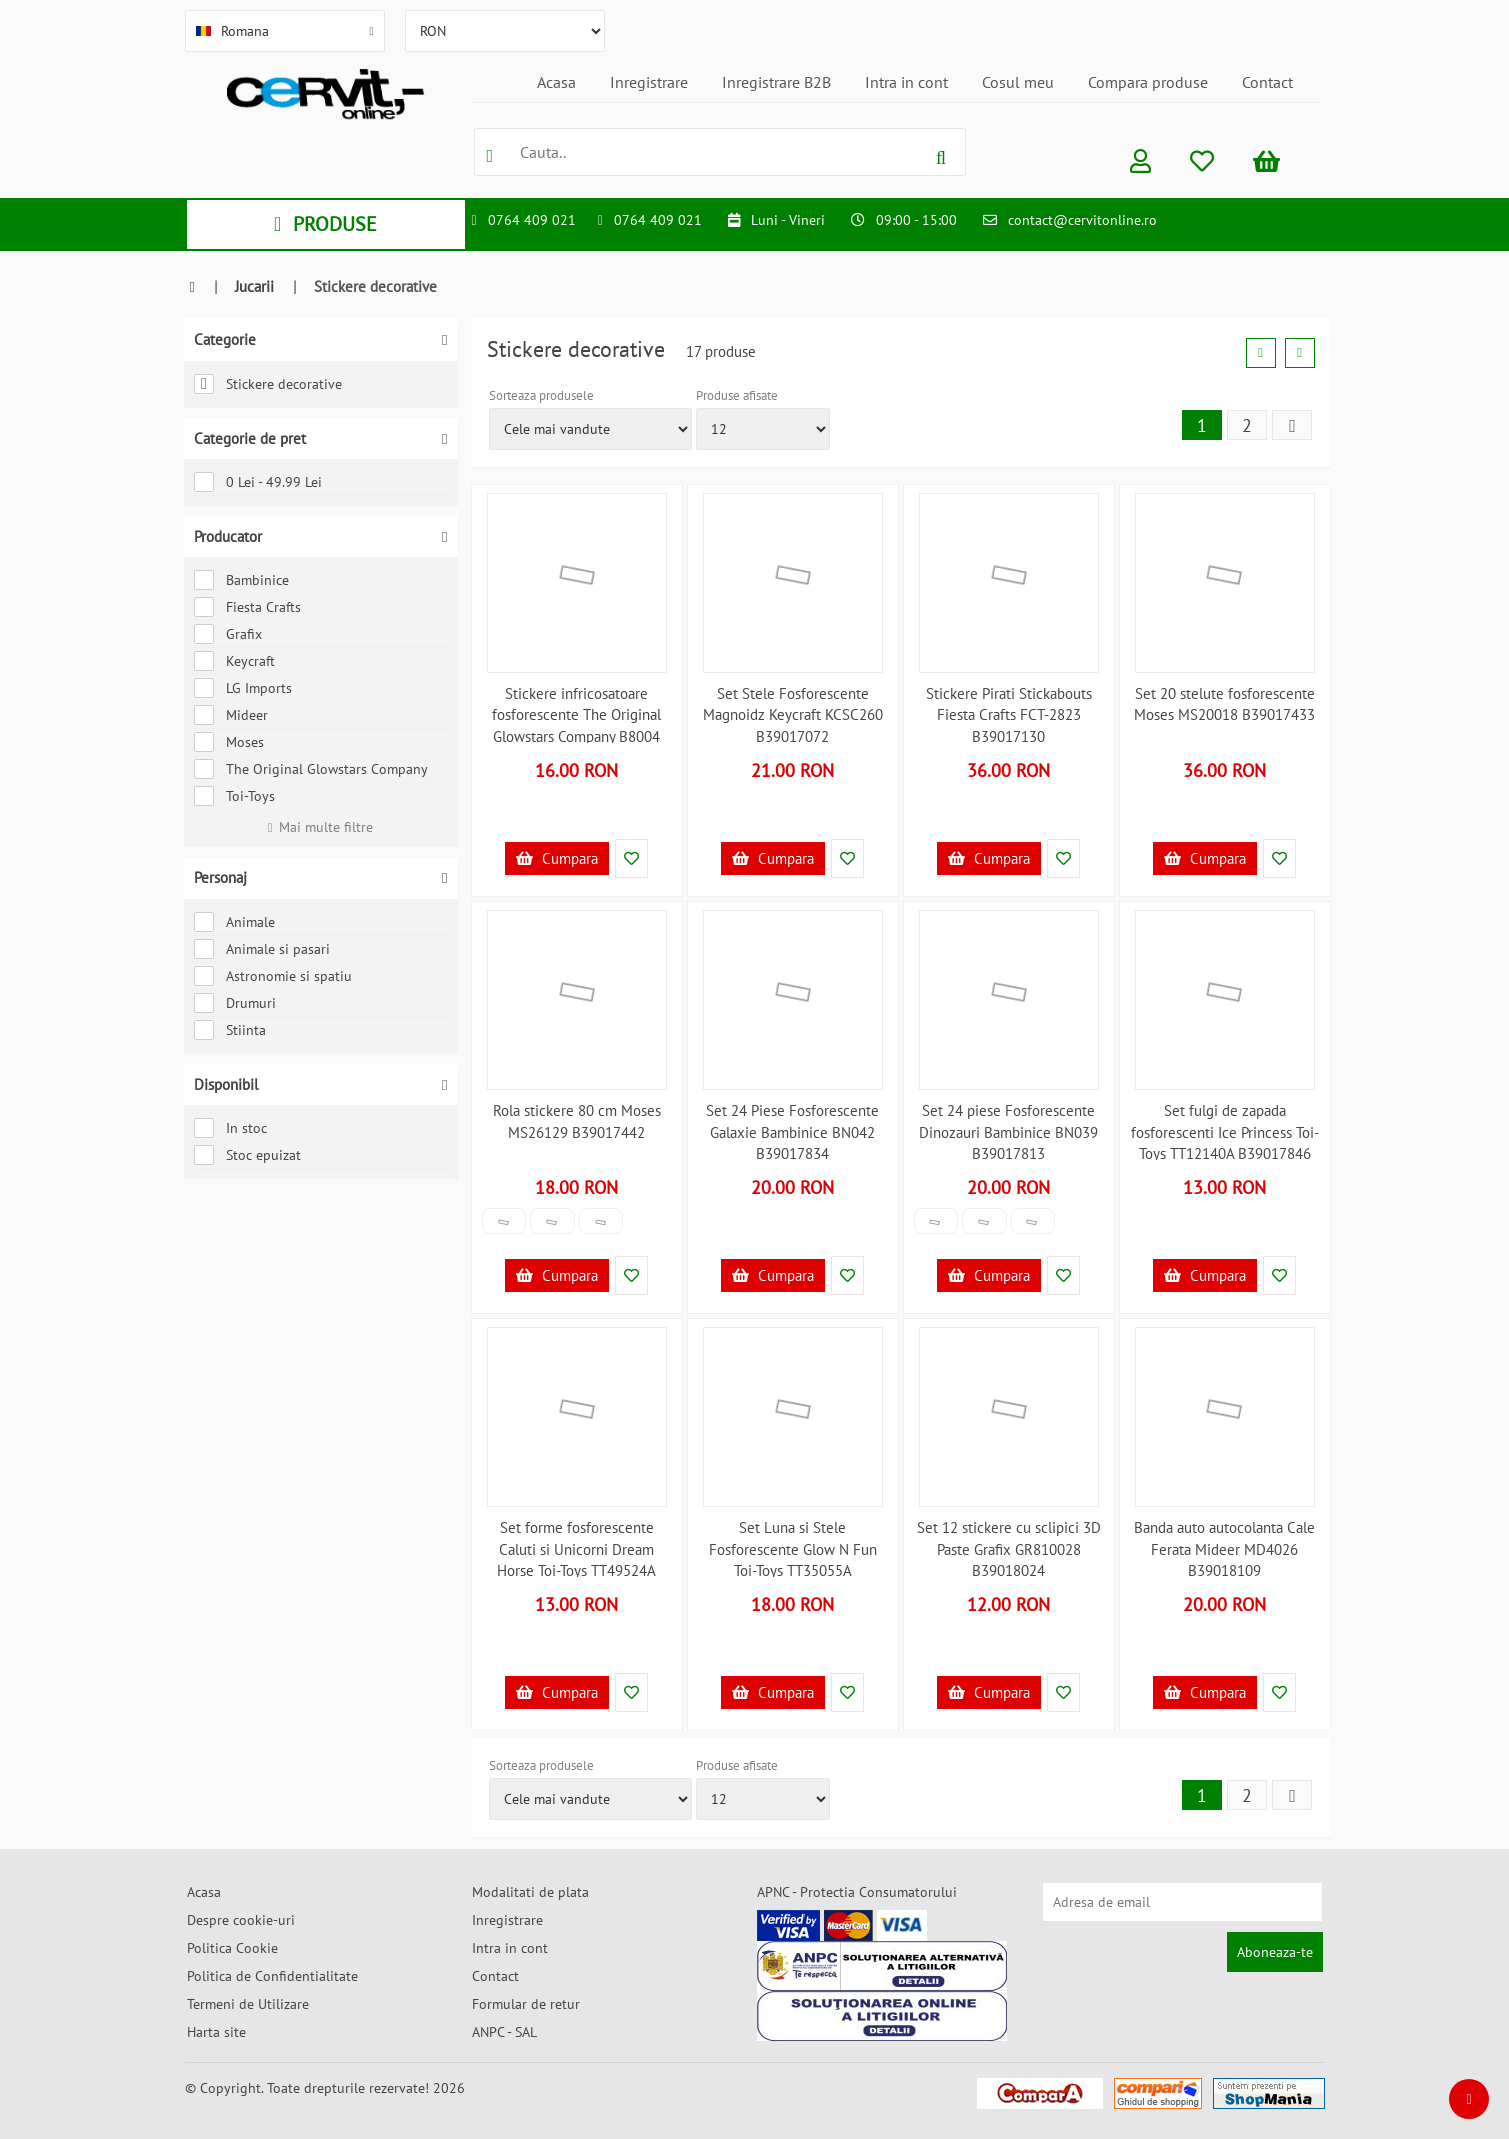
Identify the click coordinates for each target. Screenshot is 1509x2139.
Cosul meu (1018, 82)
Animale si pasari (262, 949)
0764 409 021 (532, 220)
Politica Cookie (232, 1948)
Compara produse (1148, 82)
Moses (229, 742)
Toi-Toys (234, 796)
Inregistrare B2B (776, 82)
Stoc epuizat (247, 1155)
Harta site (216, 2032)
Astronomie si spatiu (273, 976)
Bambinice (241, 580)
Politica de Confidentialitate (272, 1976)
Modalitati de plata (530, 1892)
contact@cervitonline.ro (1082, 220)
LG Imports (243, 688)
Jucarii (254, 286)
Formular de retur (526, 2004)
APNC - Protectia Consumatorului (857, 1892)
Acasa (556, 82)
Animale (234, 922)
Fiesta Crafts (247, 607)
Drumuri (235, 1003)
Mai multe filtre (321, 827)
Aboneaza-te (1275, 1952)
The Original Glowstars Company (311, 769)
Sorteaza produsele (541, 395)
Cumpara (557, 858)
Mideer (231, 715)
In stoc (230, 1128)
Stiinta (230, 1030)
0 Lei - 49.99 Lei (258, 482)
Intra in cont (906, 82)
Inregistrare (649, 82)
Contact (1267, 82)
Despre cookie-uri (241, 1920)
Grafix (228, 634)
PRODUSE (325, 224)
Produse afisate (737, 395)
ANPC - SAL (504, 2032)
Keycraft (234, 661)
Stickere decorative (268, 384)
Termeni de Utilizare (248, 2004)
